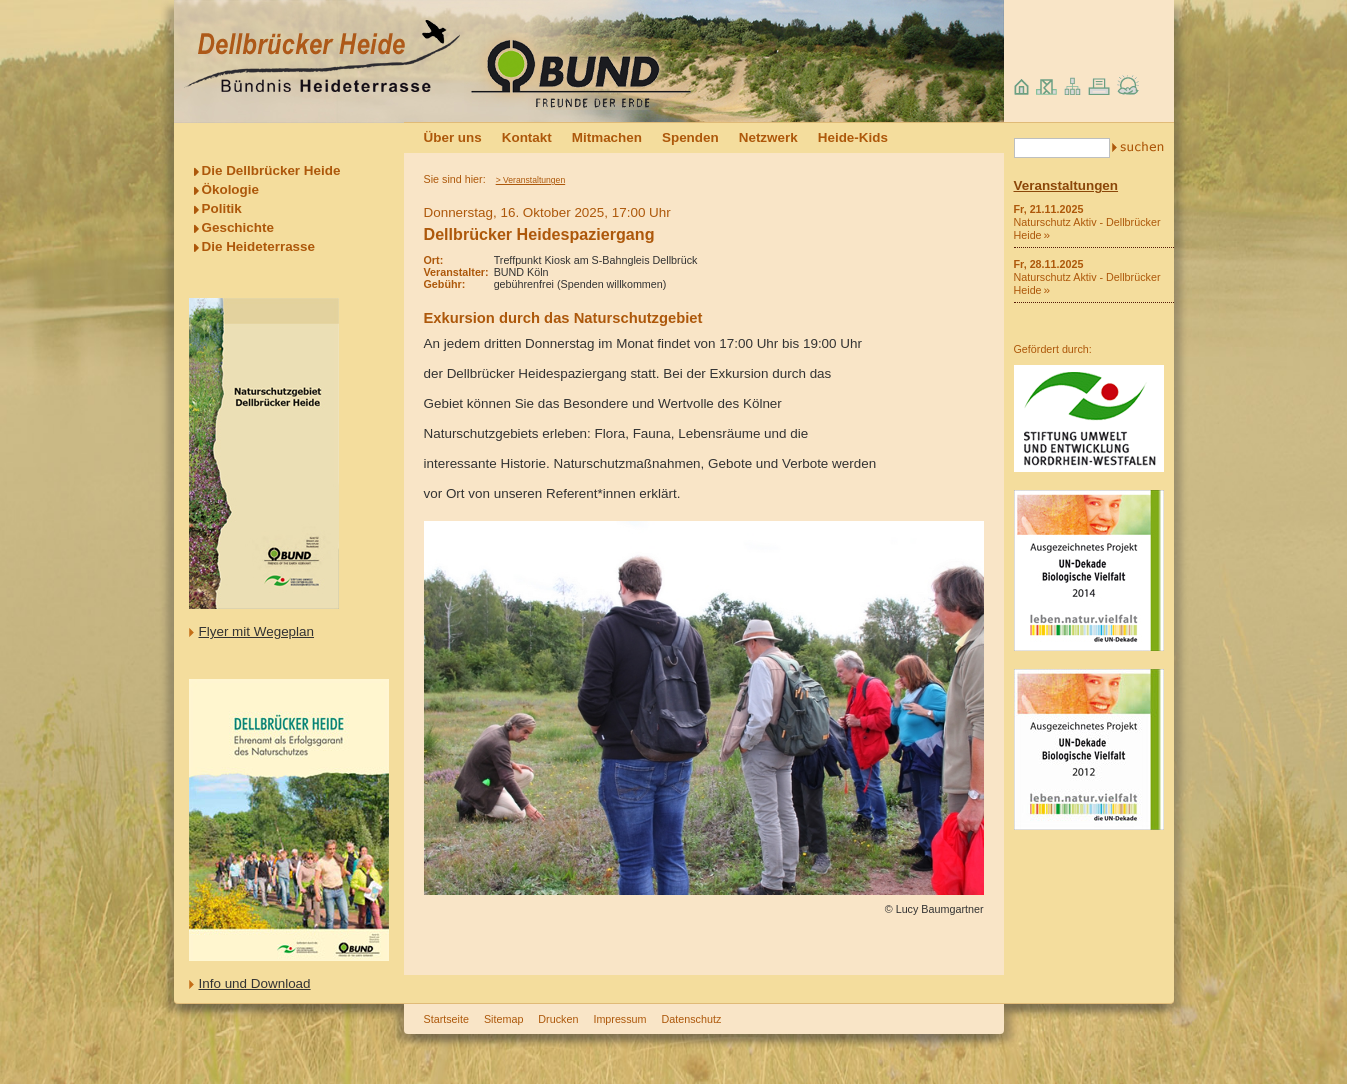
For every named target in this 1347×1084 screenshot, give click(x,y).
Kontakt (527, 137)
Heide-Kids (853, 137)
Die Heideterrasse (259, 246)
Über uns (453, 137)
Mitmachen (607, 137)
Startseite (446, 1019)
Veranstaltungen (1066, 185)
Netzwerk (768, 137)
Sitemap (503, 1019)
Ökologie (231, 189)
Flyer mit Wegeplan (257, 631)
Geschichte (238, 227)
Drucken (558, 1019)
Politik (222, 208)
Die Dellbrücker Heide (271, 170)
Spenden (690, 137)
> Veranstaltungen (531, 180)
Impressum (619, 1019)
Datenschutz (692, 1019)
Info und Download (255, 983)
